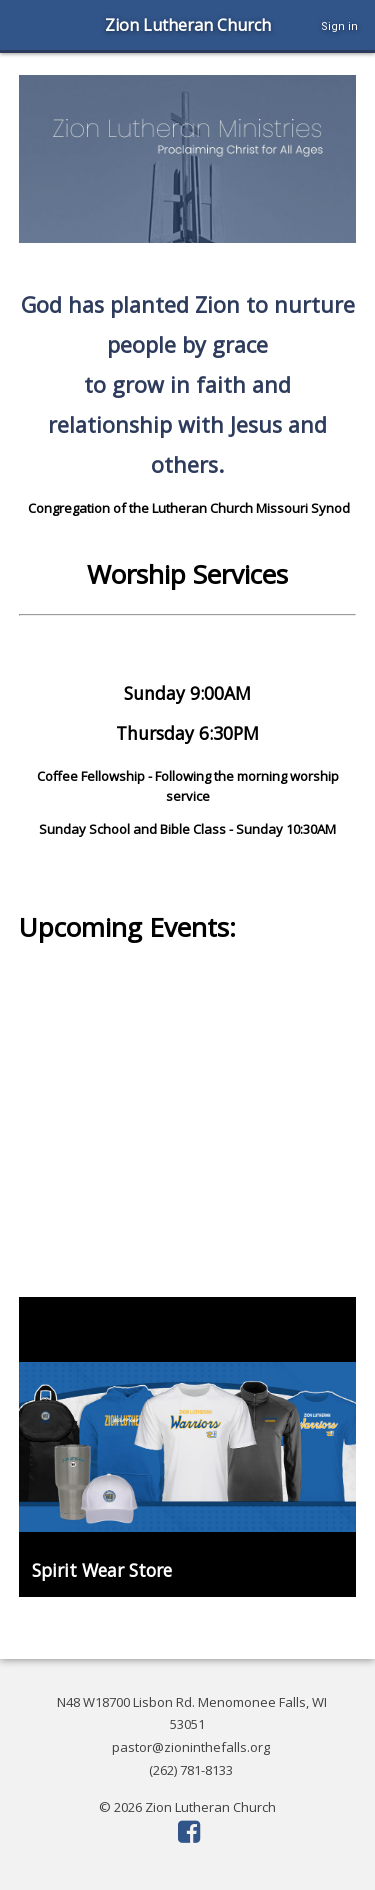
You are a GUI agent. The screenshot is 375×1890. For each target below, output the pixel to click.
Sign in (339, 26)
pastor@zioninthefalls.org (191, 1747)
